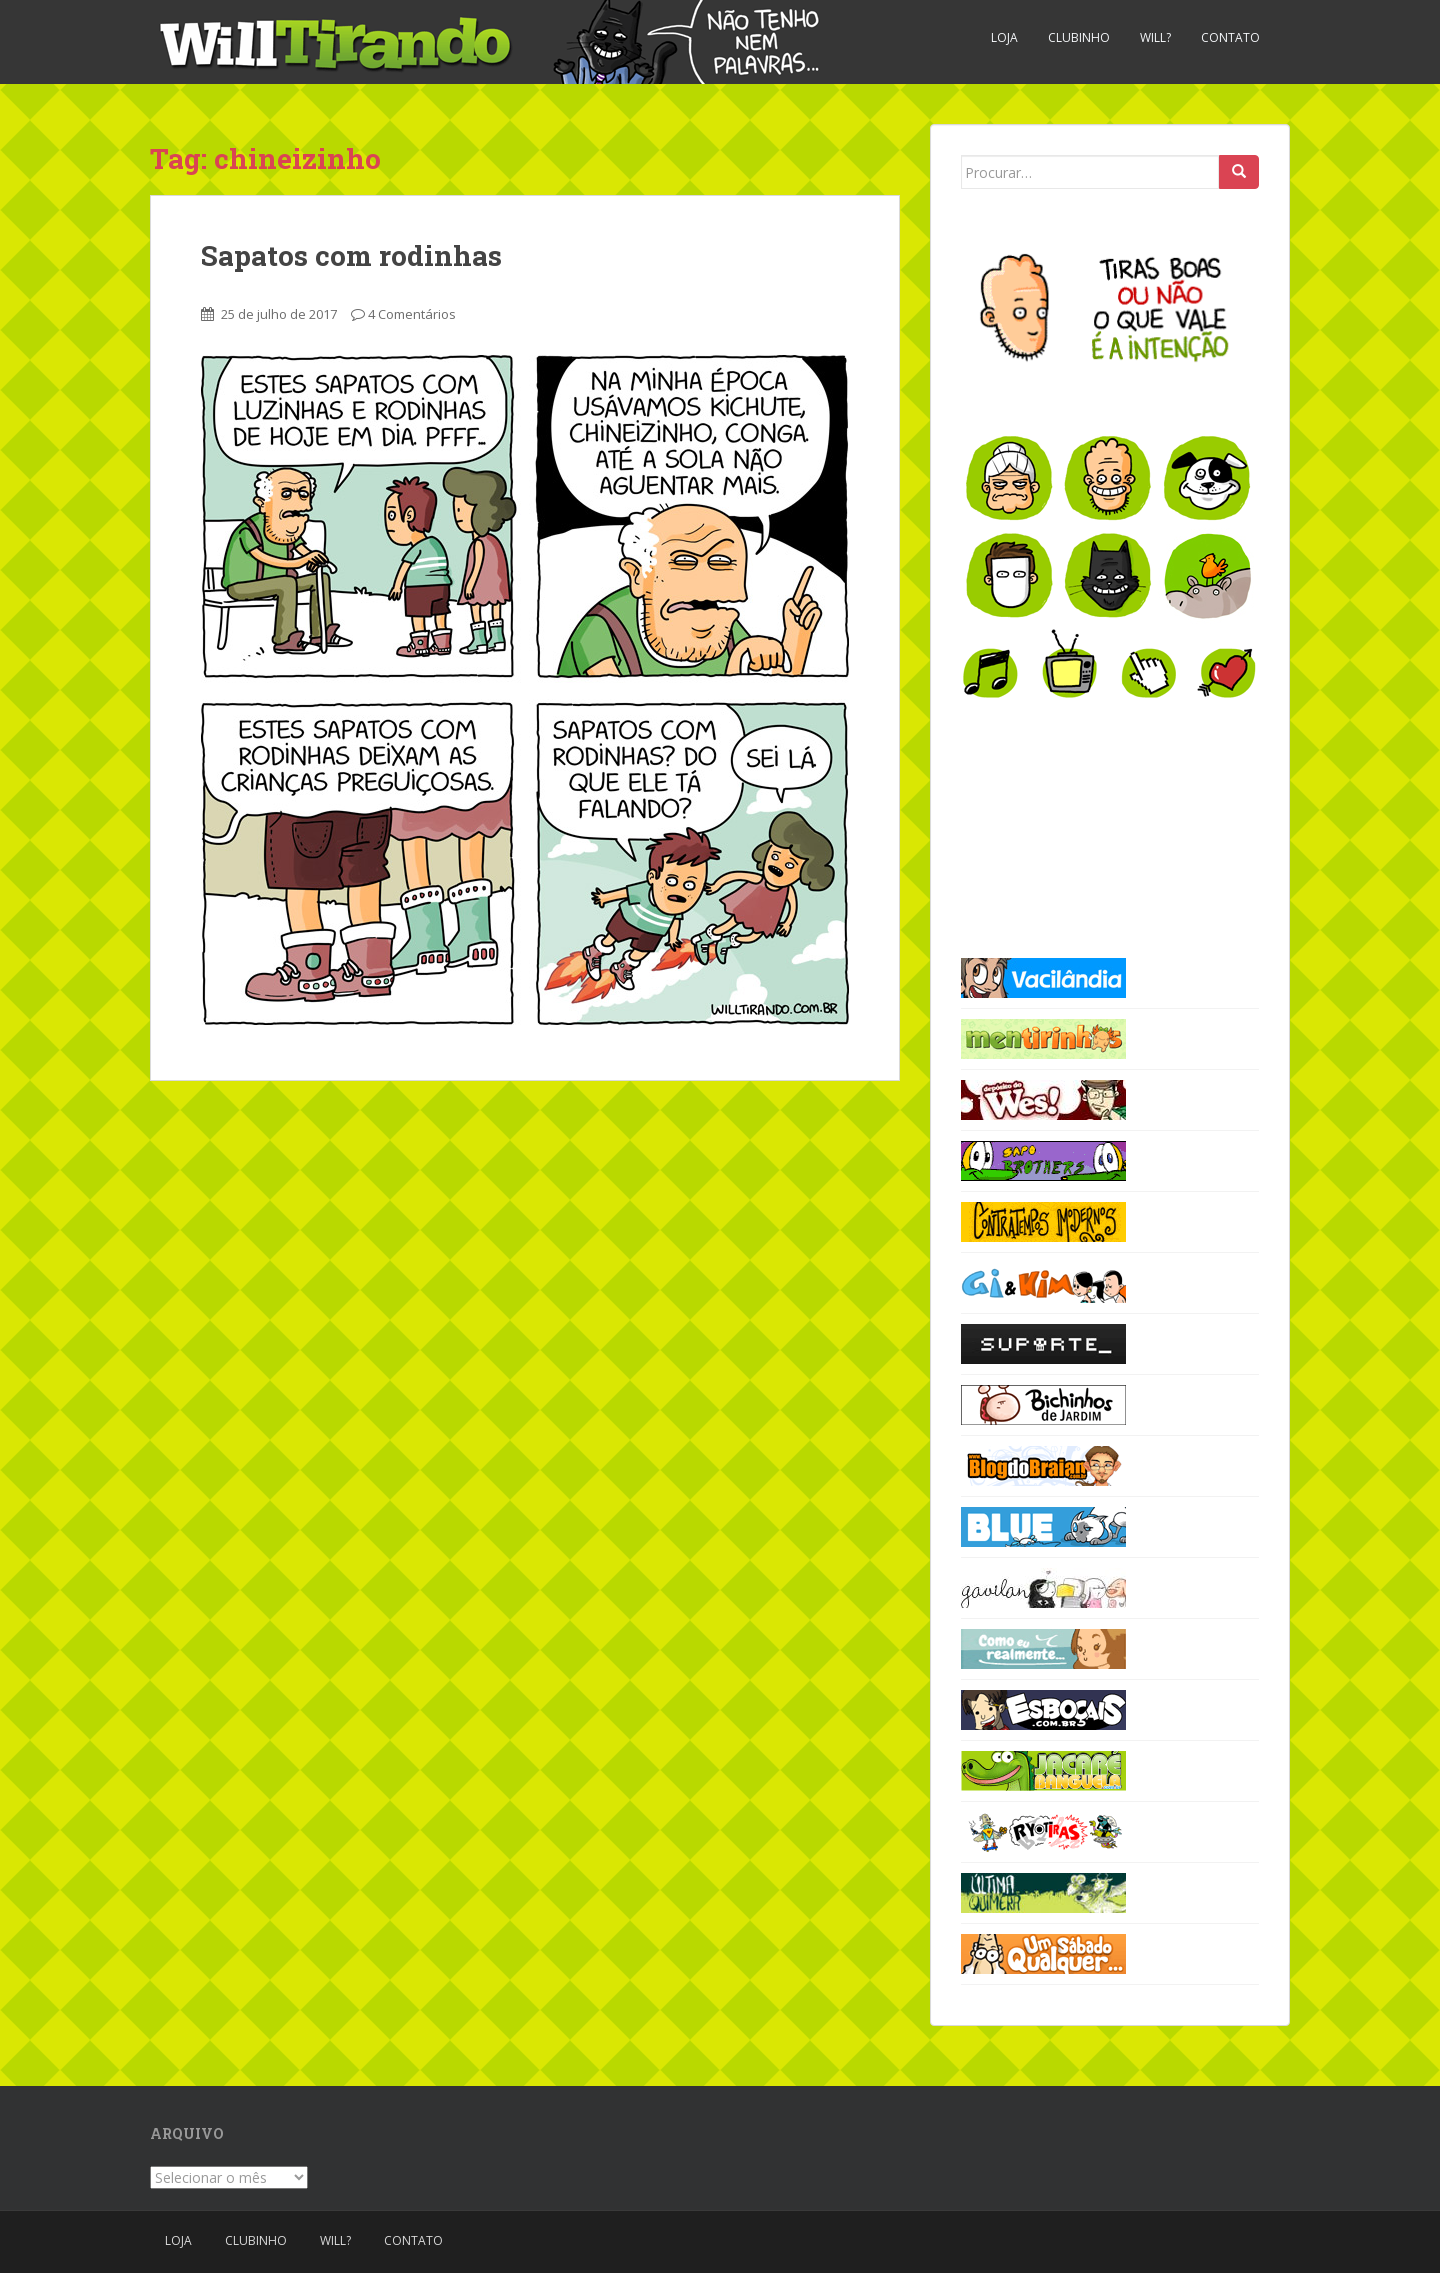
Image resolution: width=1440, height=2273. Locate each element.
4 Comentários (412, 314)
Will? (1155, 37)
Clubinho (1079, 37)
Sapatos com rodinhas (351, 255)
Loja (1004, 37)
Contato (1230, 37)
